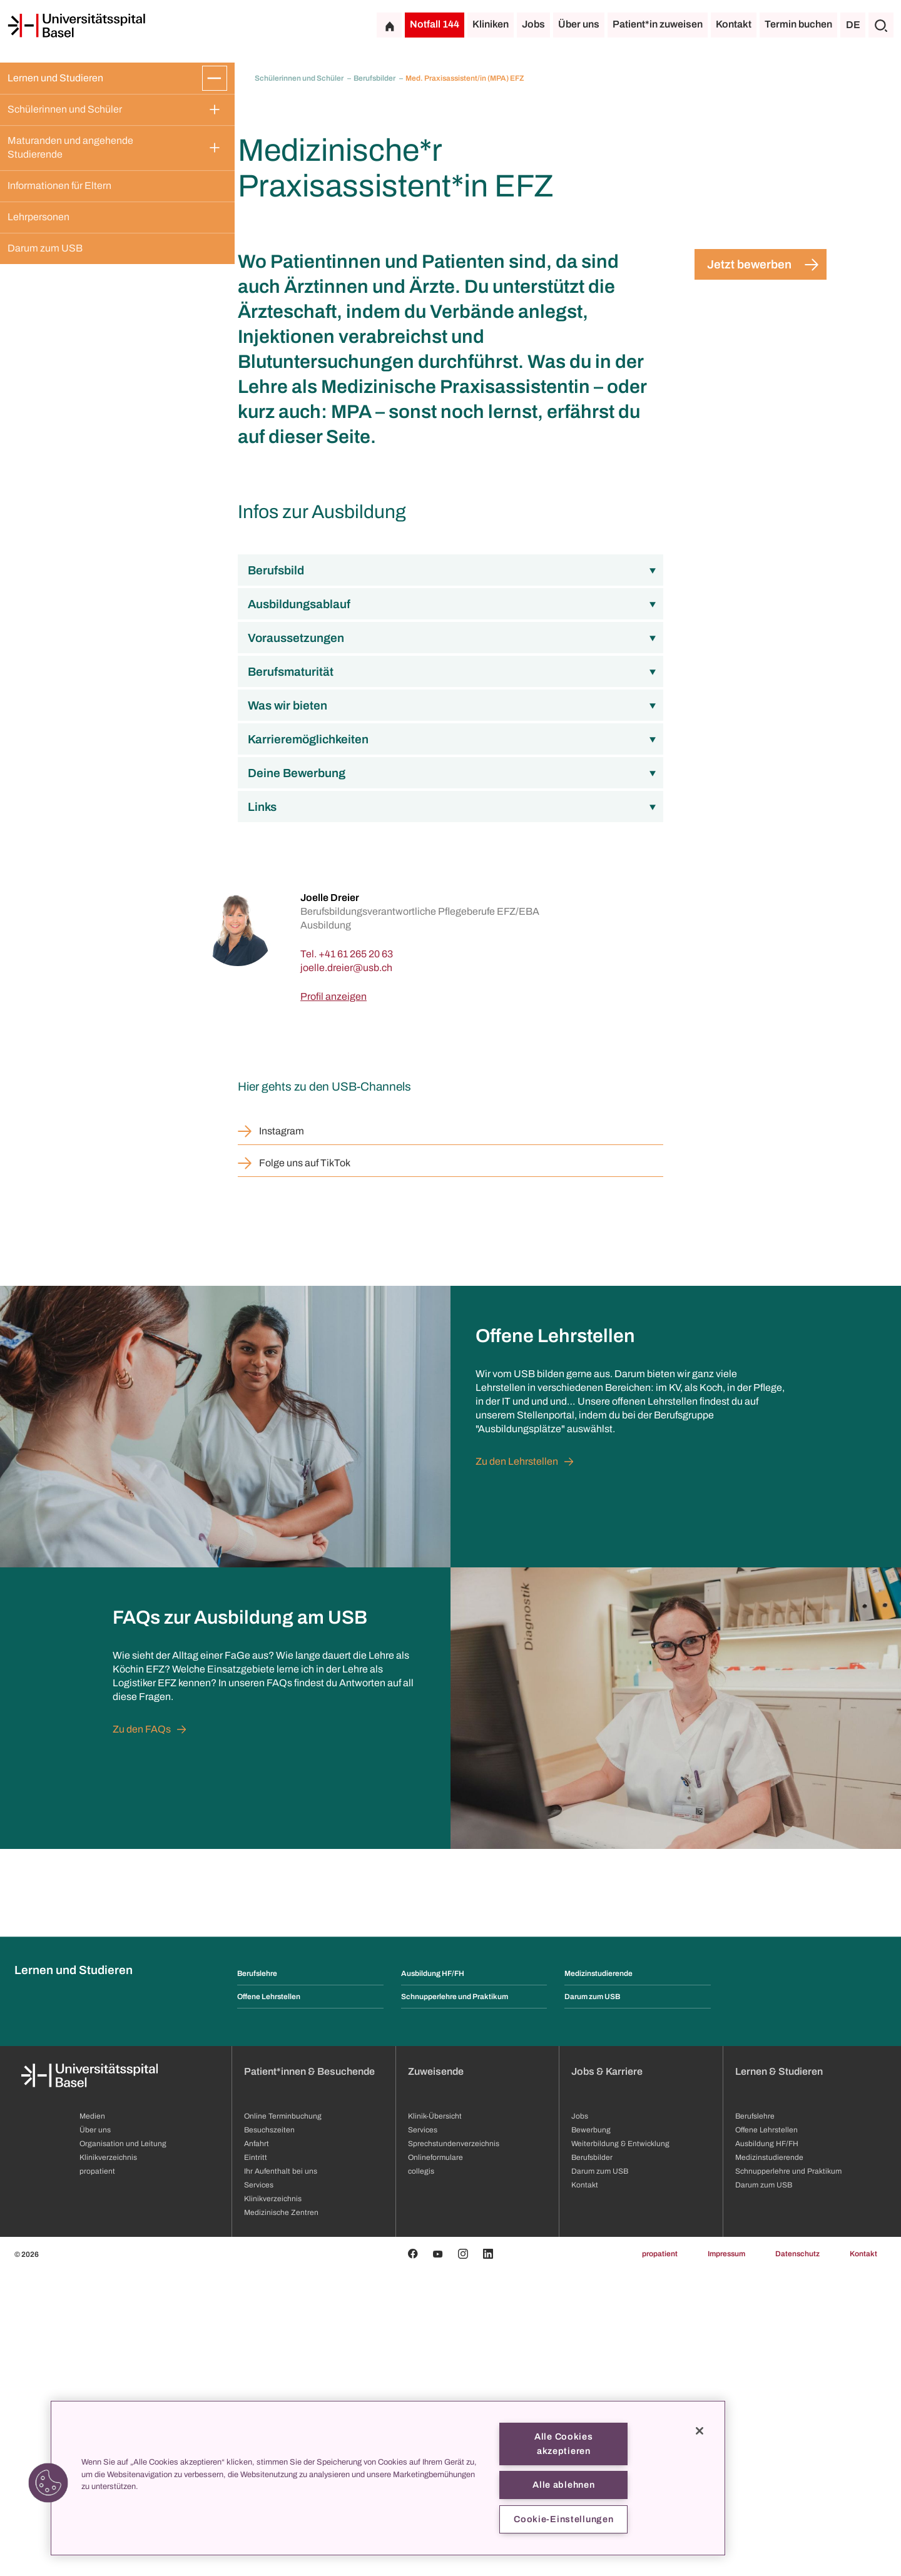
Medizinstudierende (598, 2278)
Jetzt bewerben (749, 569)
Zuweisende (436, 2376)
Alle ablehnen (563, 2485)
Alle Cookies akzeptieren (563, 2443)
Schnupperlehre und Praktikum (454, 2302)
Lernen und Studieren (55, 78)
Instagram (281, 1436)
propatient (660, 2559)
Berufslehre (257, 2278)
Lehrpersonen (38, 216)
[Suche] (880, 25)
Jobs (533, 24)
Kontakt (733, 24)
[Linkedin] (488, 2559)
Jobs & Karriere (607, 2376)
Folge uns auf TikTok (304, 1468)
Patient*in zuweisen (658, 24)
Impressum (726, 2559)
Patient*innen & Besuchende (309, 2376)
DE (853, 24)
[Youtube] (438, 2559)
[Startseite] (76, 26)
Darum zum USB (45, 248)
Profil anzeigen (333, 1301)
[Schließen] (699, 2431)
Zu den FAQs (142, 2034)
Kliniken (490, 24)
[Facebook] (413, 2559)
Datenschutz (797, 2559)
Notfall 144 (434, 24)
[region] (388, 2478)
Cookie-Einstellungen (563, 2519)
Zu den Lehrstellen (517, 1766)
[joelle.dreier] (346, 1273)
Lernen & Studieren (779, 2376)
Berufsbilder (375, 78)
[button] (48, 2483)
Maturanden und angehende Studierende (71, 147)
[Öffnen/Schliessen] (214, 78)
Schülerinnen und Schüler (65, 109)
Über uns (578, 24)
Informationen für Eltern (59, 185)
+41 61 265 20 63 (355, 1259)
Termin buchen (798, 24)
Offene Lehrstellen (268, 2302)
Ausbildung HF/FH (432, 2278)
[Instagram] (463, 2559)
